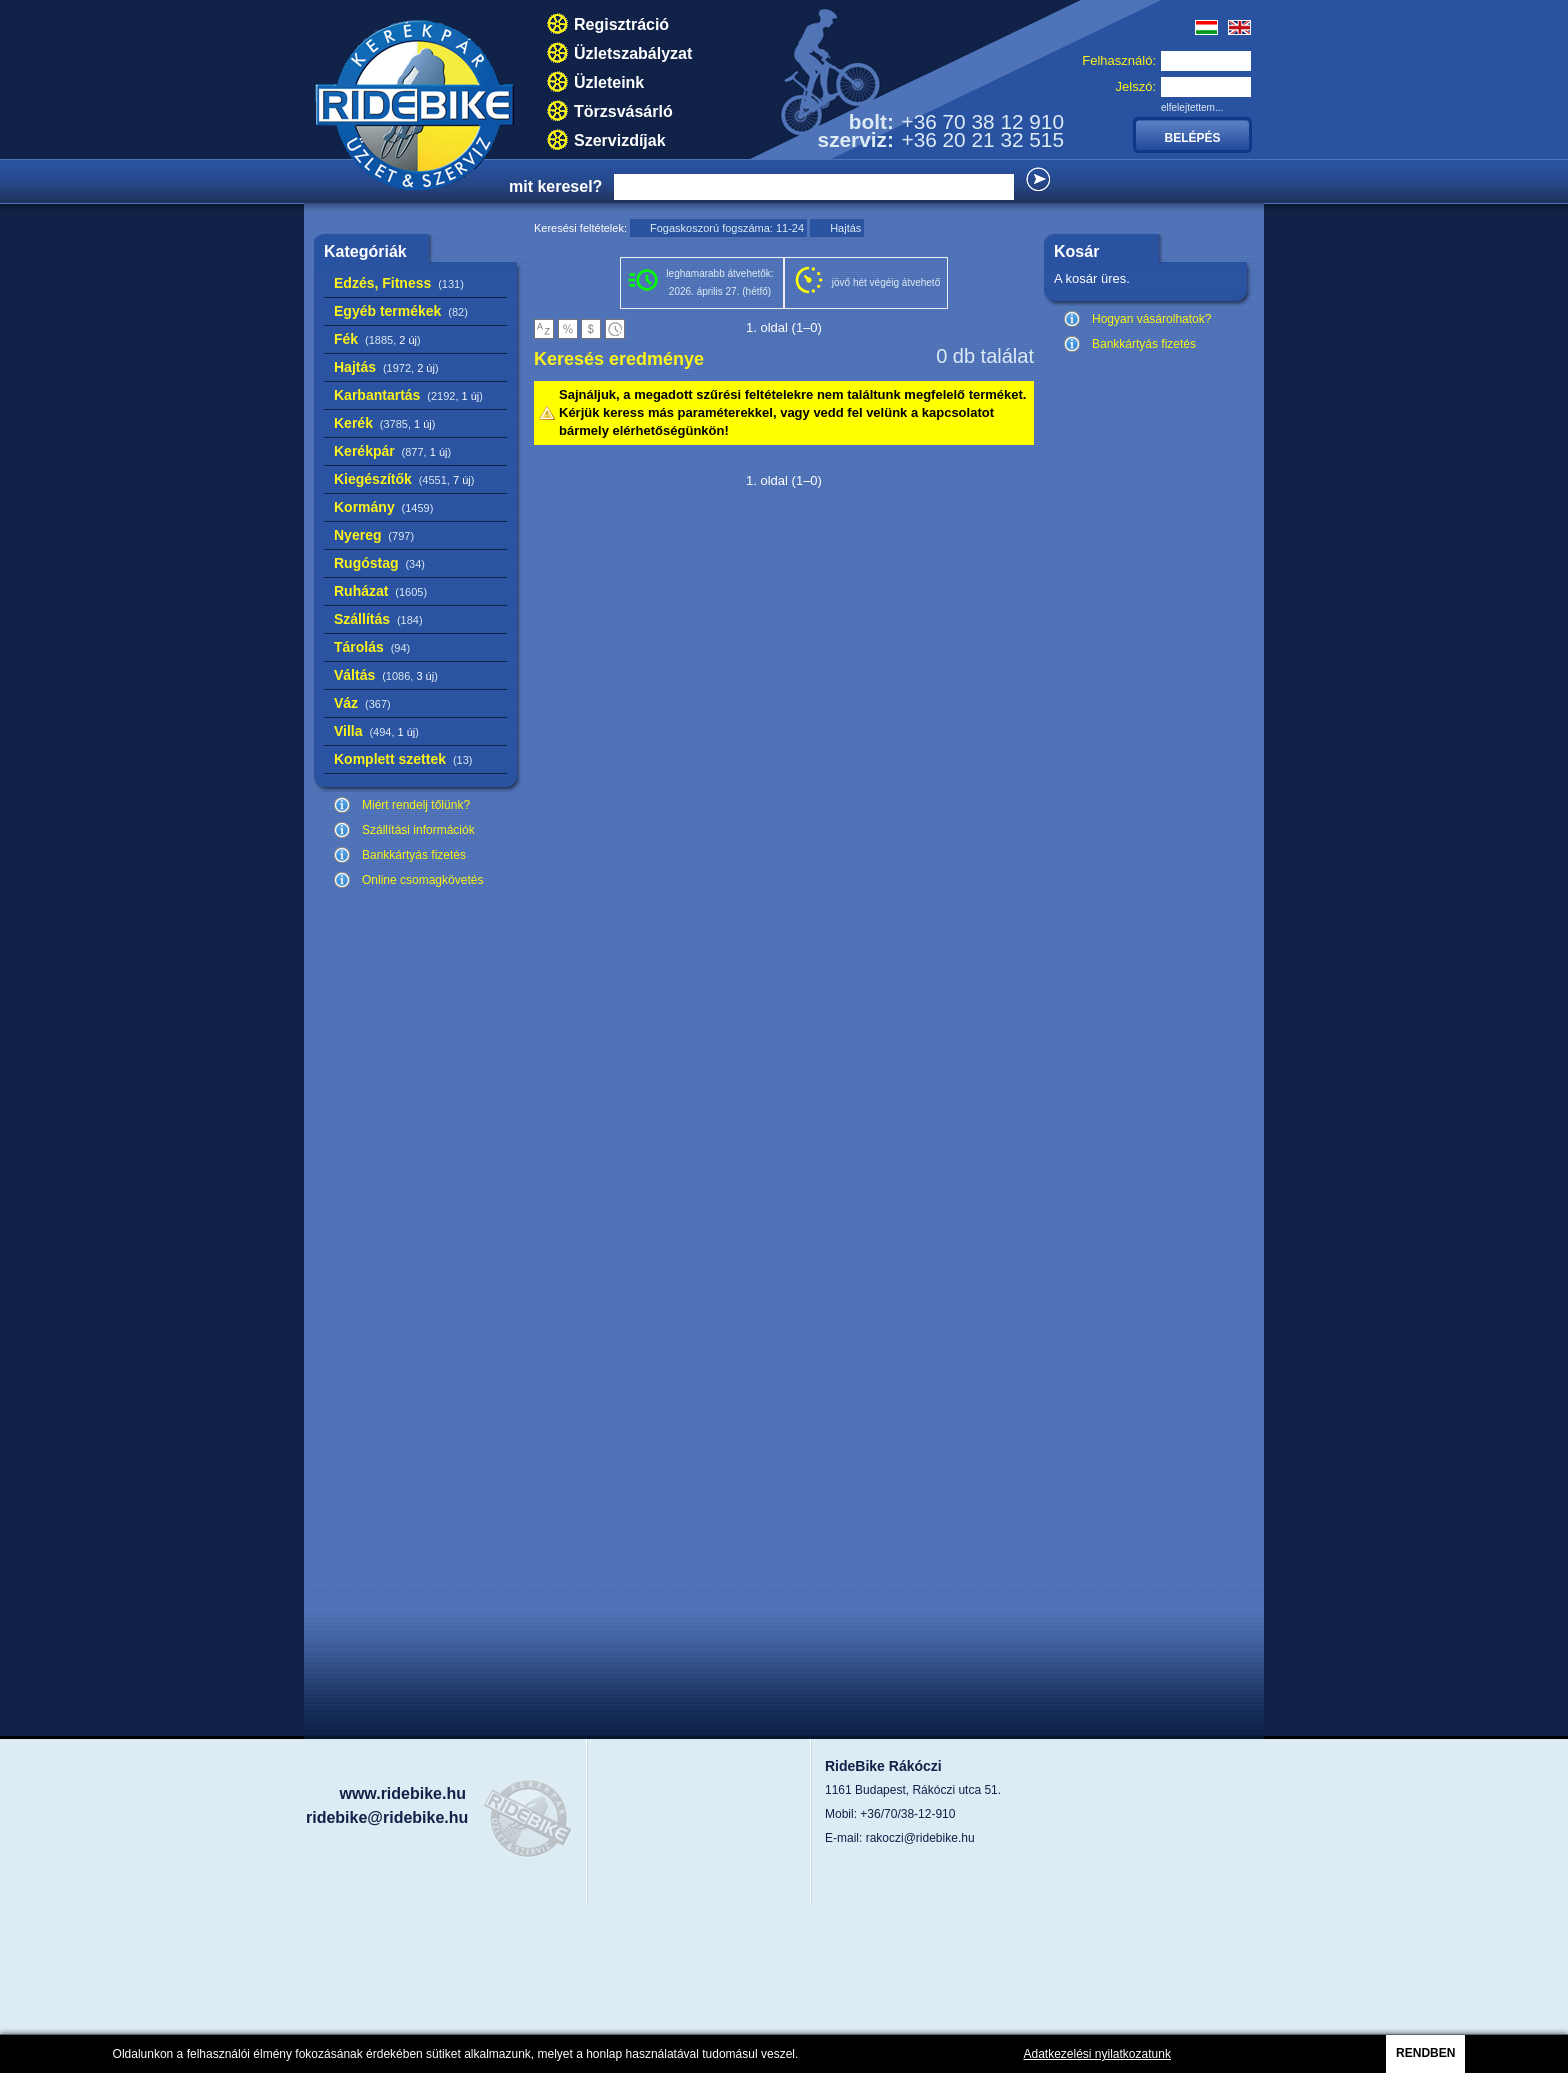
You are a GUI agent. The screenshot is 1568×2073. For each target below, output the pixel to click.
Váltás (386, 675)
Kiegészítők (404, 479)
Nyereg (374, 535)
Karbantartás (408, 395)
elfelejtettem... (1192, 107)
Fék (377, 339)
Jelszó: (1136, 86)
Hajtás (386, 367)
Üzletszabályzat (633, 53)
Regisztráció (621, 24)
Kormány (383, 507)
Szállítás (378, 619)
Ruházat (380, 591)
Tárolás (372, 647)
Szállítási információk (418, 830)
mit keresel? (555, 186)
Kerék (384, 423)
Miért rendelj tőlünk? (416, 805)
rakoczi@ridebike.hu (920, 1838)
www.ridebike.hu (402, 1793)
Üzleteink (609, 82)
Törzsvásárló (623, 111)
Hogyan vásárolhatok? (1151, 319)
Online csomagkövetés (422, 880)
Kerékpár (392, 451)
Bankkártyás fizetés (414, 855)
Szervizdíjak (620, 140)
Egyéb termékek (401, 311)
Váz (362, 703)
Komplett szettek (403, 759)
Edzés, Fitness (399, 283)
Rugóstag (379, 563)
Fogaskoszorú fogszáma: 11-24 (727, 228)
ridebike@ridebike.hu (387, 1817)
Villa (376, 731)
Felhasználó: (1119, 60)
